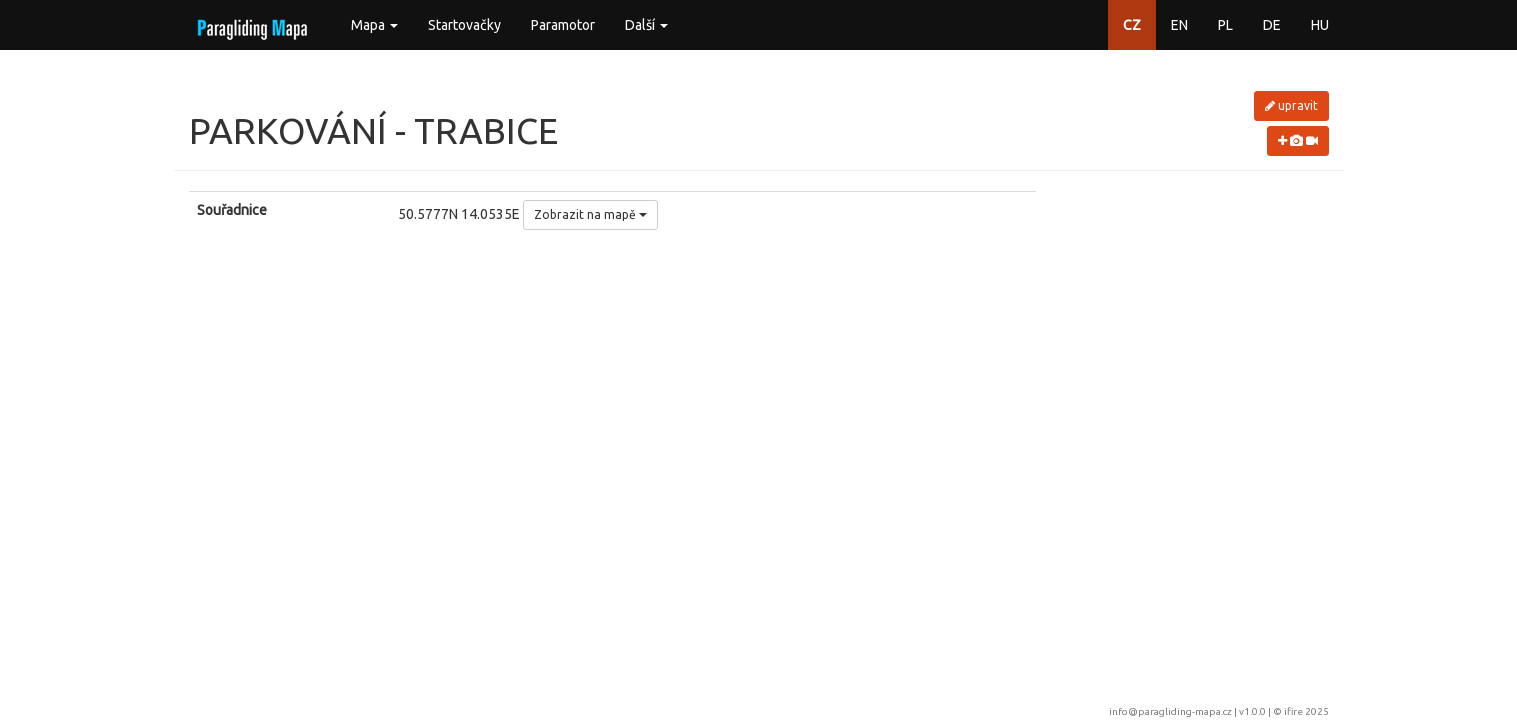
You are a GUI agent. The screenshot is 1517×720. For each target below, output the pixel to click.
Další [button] (646, 25)
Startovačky (464, 25)
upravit (1291, 105)
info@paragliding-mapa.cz (1170, 711)
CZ (1132, 25)
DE (1272, 25)
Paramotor (563, 25)
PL (1225, 25)
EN (1179, 25)
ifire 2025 (1306, 711)
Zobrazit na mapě (590, 214)
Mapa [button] (374, 25)
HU (1320, 25)
